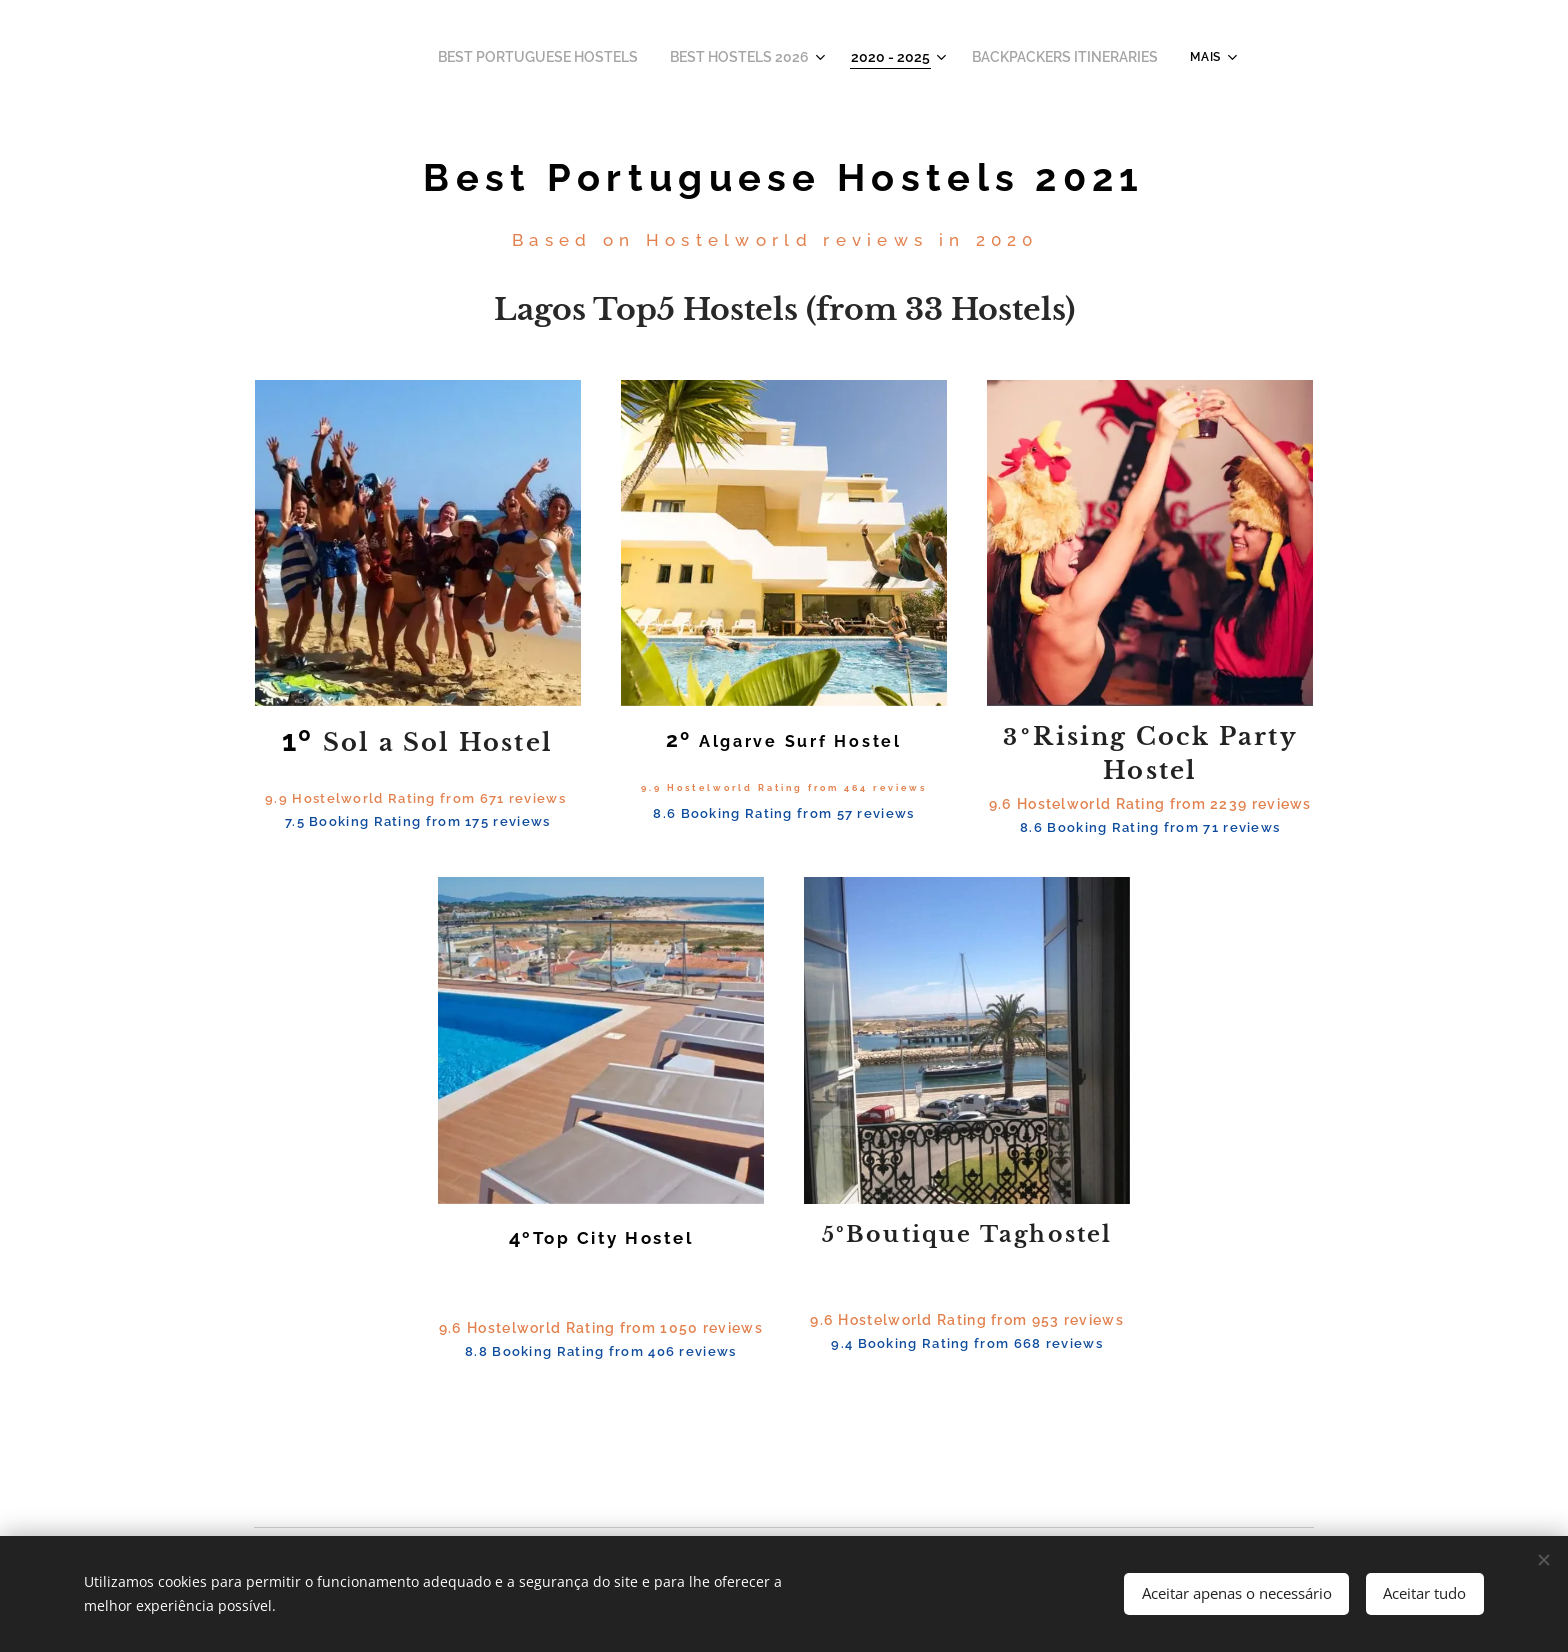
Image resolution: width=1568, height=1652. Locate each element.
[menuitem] (579, 57)
